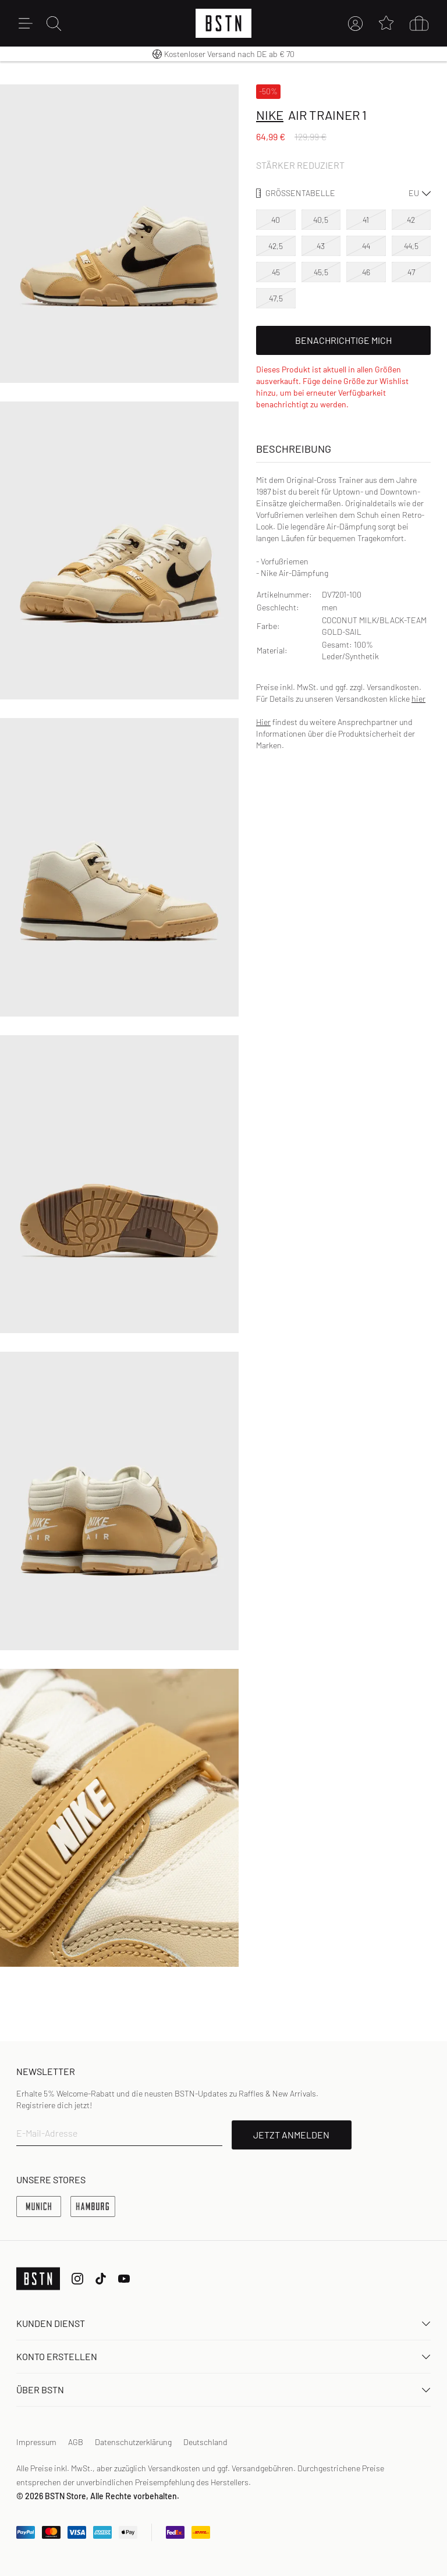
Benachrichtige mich (343, 340)
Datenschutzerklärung (133, 2442)
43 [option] (321, 246)
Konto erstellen (223, 2356)
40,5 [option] (320, 220)
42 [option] (411, 220)
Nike (269, 114)
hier (418, 698)
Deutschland (205, 2442)
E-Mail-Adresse (46, 2132)
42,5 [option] (275, 246)
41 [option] (366, 220)
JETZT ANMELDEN (291, 2134)
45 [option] (276, 272)
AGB (75, 2442)
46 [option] (366, 272)
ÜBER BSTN (223, 2389)
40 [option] (275, 220)
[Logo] (223, 23)
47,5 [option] (276, 298)
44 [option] (366, 246)
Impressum (36, 2442)
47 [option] (411, 272)
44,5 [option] (411, 246)
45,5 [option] (321, 272)
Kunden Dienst (223, 2323)
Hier (263, 722)
